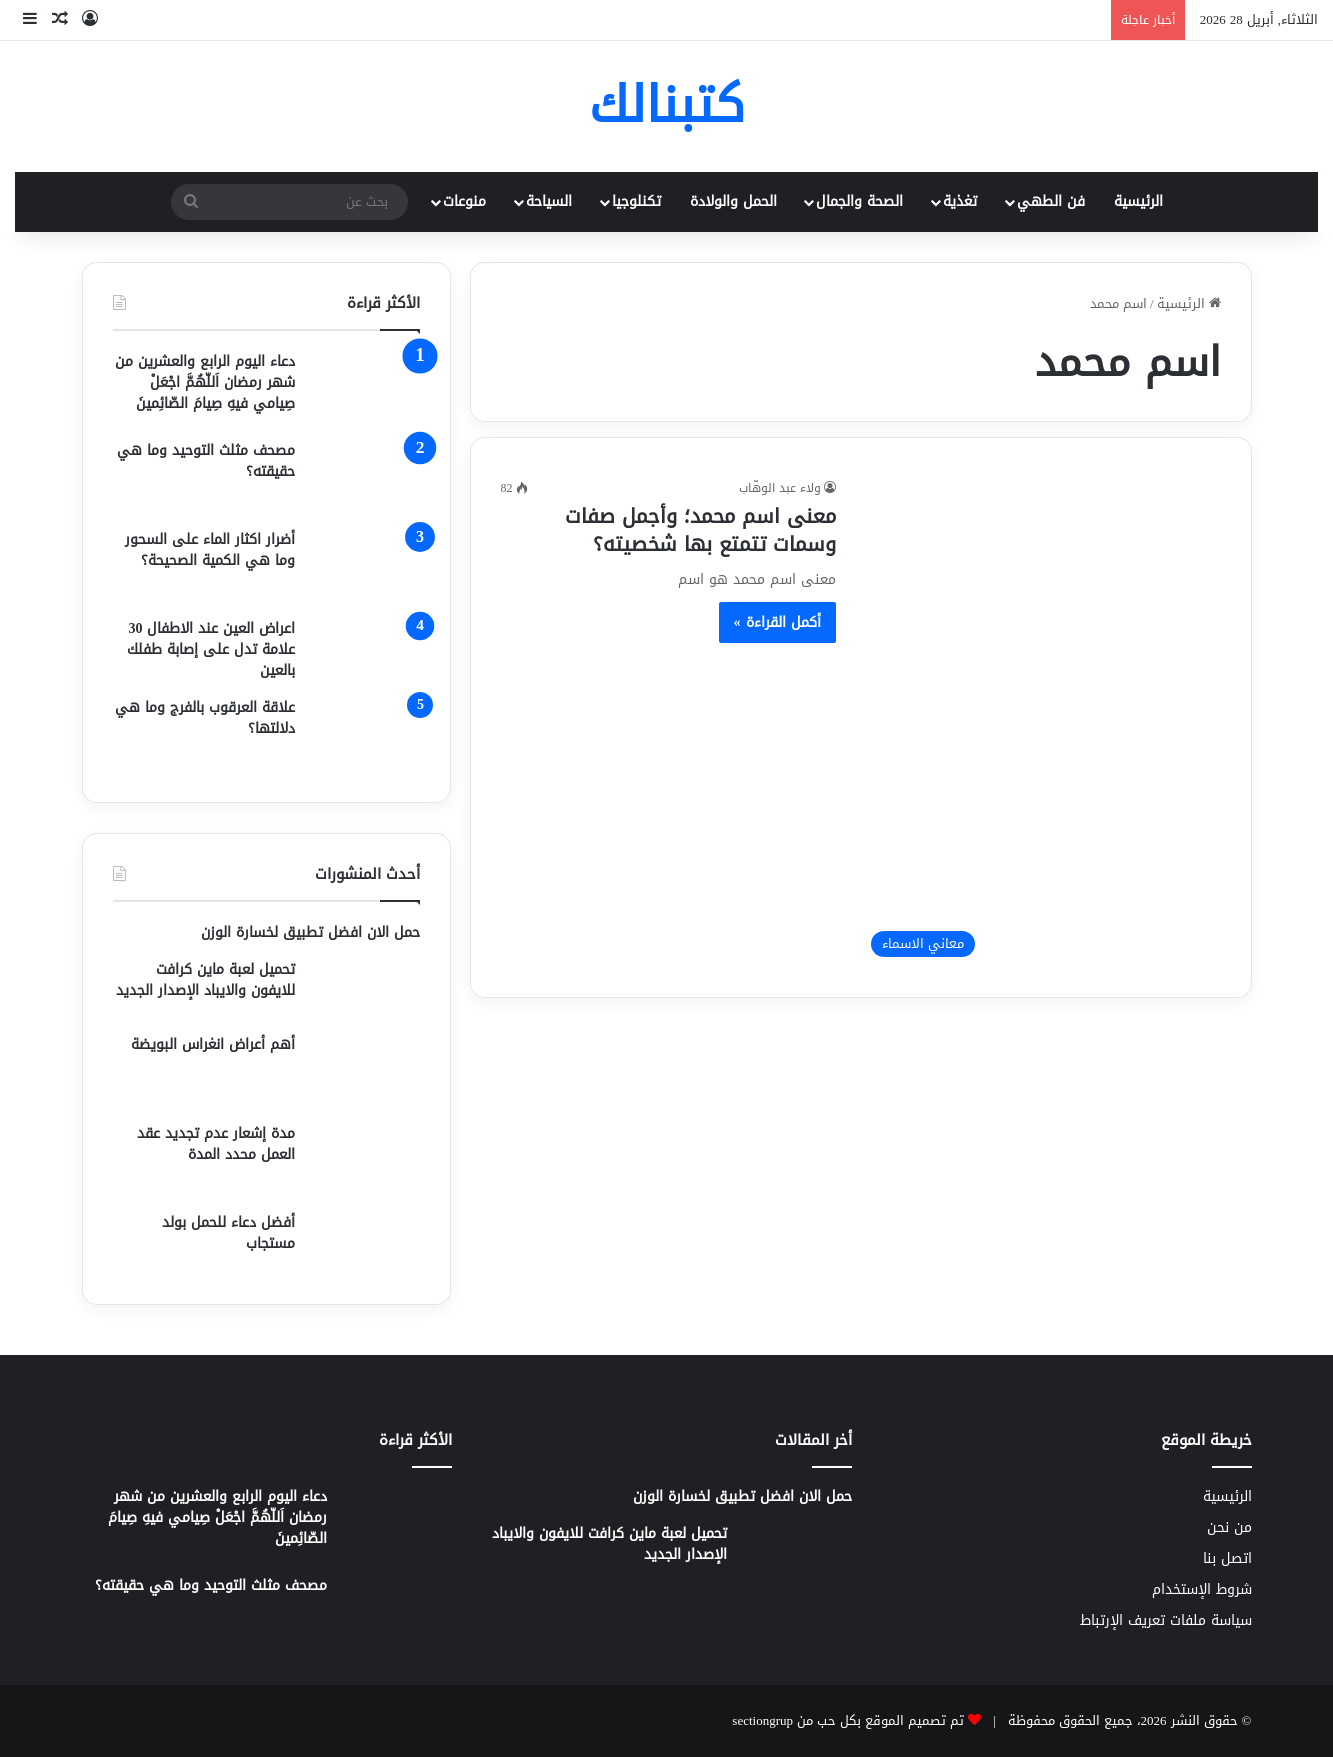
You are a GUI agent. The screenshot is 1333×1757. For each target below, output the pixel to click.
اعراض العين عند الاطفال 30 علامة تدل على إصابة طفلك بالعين (211, 649)
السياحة (549, 201)
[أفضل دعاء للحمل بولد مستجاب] (365, 1243)
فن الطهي (1051, 201)
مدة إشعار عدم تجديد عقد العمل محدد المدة (216, 1144)
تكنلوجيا (636, 201)
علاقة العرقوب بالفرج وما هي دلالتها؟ (205, 718)
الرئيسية (1138, 201)
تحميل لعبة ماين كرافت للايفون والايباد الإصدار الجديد (205, 980)
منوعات (464, 201)
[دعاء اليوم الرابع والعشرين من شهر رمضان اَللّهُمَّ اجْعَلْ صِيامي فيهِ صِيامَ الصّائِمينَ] (365, 388)
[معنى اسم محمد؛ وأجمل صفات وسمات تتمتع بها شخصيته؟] (1041, 722)
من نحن (1229, 1527)
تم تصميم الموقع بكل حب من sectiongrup (848, 1720)
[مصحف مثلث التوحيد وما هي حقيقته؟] (365, 477)
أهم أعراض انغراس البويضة (213, 1044)
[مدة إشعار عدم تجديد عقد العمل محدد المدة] (365, 1160)
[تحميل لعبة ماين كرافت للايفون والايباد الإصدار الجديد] (365, 989)
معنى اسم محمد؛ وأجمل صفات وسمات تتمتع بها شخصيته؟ (700, 530)
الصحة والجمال (859, 201)
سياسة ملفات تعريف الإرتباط (1166, 1620)
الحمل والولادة (733, 201)
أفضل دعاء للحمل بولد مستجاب (228, 1233)
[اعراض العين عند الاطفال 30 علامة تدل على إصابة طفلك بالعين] (365, 649)
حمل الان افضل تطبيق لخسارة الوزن (310, 932)
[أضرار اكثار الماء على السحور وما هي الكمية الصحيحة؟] (365, 566)
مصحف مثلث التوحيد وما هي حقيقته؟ (206, 461)
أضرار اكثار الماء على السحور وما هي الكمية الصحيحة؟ (210, 550)
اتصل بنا (1227, 1558)
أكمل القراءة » (777, 622)
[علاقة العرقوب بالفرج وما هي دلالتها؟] (365, 734)
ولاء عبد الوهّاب (780, 488)
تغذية (960, 201)
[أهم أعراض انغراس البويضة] (365, 1071)
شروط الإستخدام (1202, 1589)
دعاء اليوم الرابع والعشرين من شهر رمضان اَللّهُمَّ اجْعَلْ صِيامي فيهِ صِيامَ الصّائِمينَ (205, 382)
